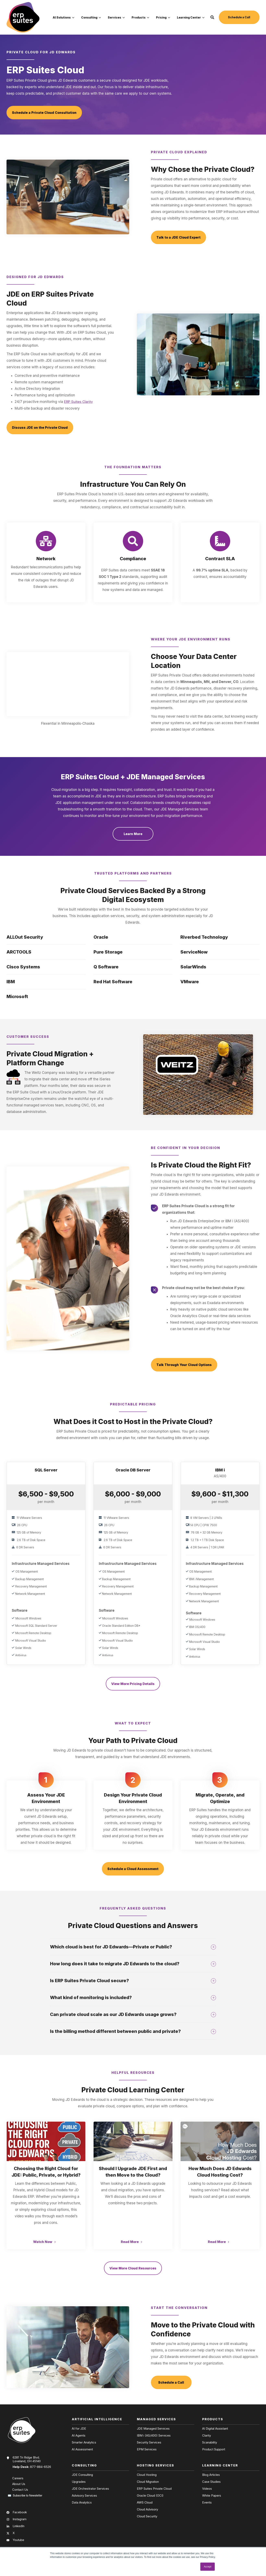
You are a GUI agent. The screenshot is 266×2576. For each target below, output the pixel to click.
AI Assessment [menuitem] (82, 2449)
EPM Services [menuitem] (147, 2449)
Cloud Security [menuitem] (147, 2515)
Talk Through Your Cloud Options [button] (184, 1365)
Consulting (91, 17)
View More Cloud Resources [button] (132, 2268)
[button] (212, 17)
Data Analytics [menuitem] (82, 2502)
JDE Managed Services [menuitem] (153, 2428)
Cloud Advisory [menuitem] (147, 2508)
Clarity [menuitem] (206, 2435)
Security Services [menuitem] (149, 2442)
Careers (17, 2478)
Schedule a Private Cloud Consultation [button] (44, 113)
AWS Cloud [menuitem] (145, 2502)
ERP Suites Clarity (78, 402)
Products (140, 17)
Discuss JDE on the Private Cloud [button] (40, 427)
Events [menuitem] (207, 2502)
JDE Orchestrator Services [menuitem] (90, 2488)
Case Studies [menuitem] (211, 2481)
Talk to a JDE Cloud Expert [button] (178, 237)
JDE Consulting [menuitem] (82, 2474)
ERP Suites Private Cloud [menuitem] (154, 2488)
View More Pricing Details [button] (133, 1684)
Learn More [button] (133, 834)
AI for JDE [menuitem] (79, 2428)
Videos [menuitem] (207, 2488)
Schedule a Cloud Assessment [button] (132, 1869)
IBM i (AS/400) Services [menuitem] (154, 2435)
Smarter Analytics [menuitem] (84, 2442)
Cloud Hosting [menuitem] (147, 2474)
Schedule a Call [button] (239, 17)
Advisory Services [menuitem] (84, 2495)
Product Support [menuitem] (213, 2449)
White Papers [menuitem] (211, 2495)
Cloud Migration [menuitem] (148, 2481)
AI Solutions (63, 17)
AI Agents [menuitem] (78, 2435)
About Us (18, 2484)
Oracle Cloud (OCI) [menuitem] (150, 2495)
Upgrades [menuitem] (79, 2481)
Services (116, 17)
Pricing (163, 17)
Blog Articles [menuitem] (211, 2474)
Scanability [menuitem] (209, 2442)
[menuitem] (63, 17)
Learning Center (190, 17)
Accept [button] (207, 2566)
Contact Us (20, 2489)
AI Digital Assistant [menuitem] (215, 2428)
